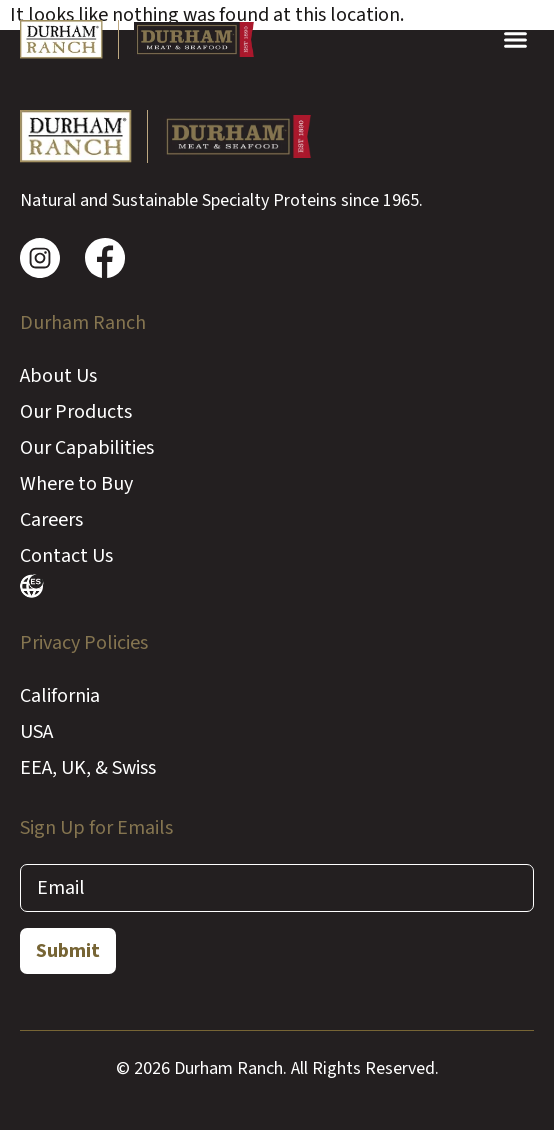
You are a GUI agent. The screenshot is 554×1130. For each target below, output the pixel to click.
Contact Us (66, 556)
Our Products (76, 412)
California (60, 696)
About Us (58, 376)
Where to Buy (76, 484)
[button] (515, 40)
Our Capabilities (87, 448)
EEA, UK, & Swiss (88, 768)
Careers (51, 520)
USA (36, 732)
